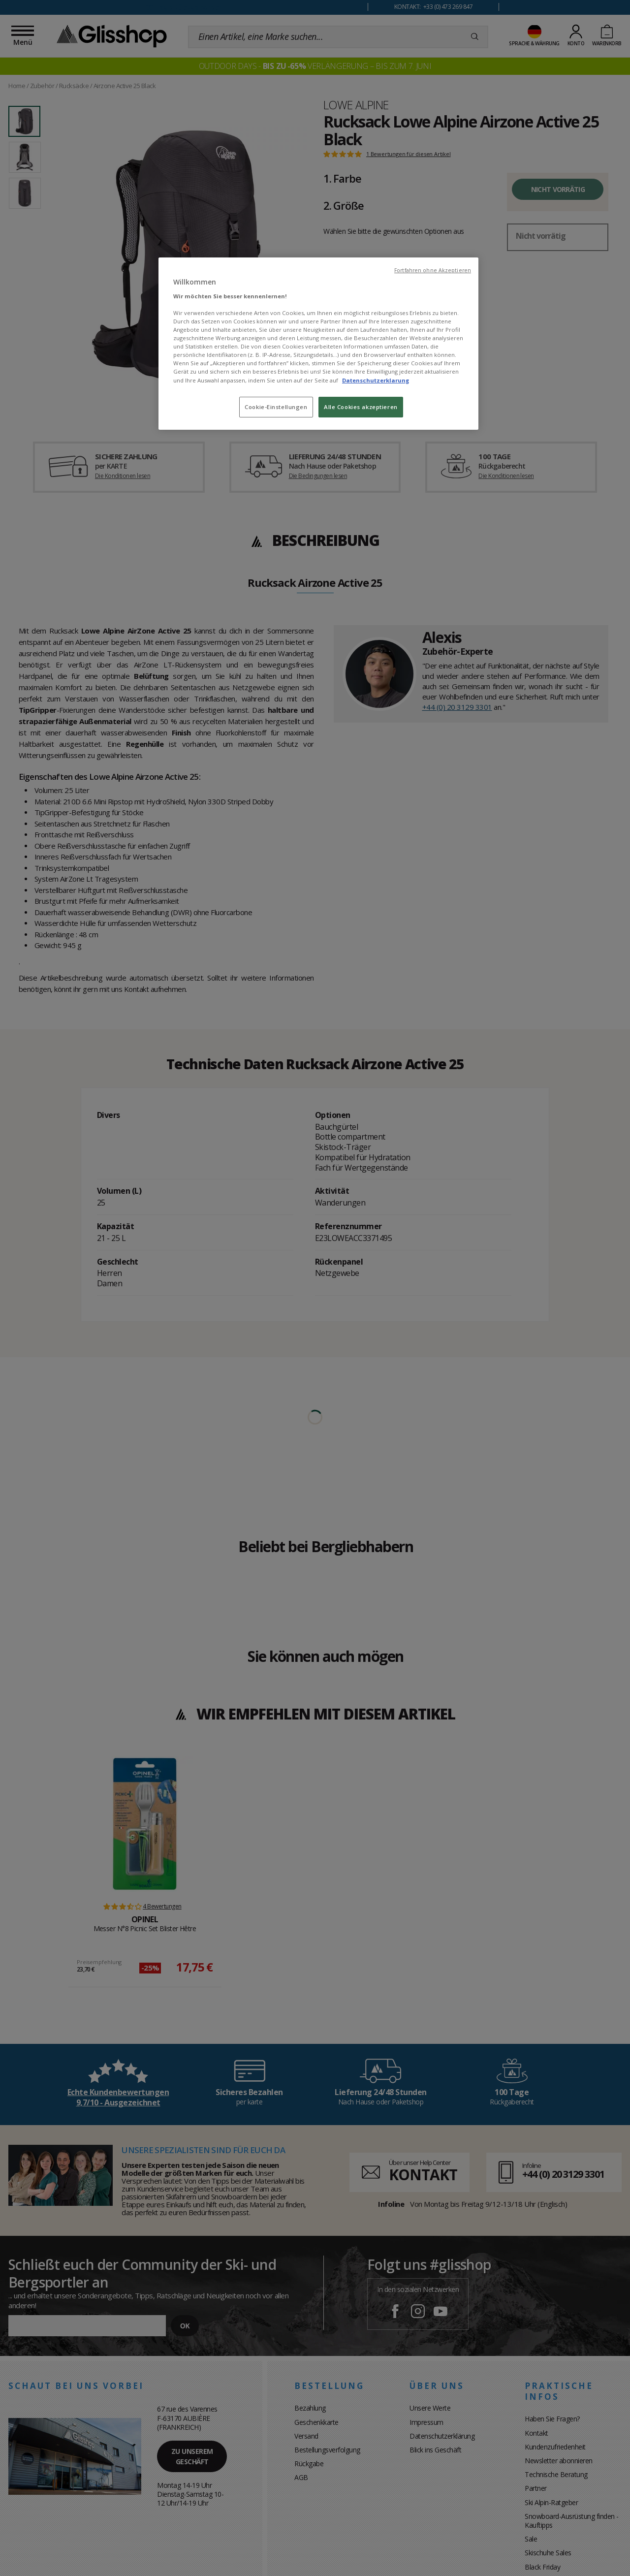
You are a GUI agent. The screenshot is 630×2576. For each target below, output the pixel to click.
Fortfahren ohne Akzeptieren (432, 270)
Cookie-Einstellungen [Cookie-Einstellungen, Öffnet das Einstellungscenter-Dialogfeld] (276, 407)
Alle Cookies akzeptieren (361, 407)
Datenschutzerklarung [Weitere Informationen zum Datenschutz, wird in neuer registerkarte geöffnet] (375, 380)
